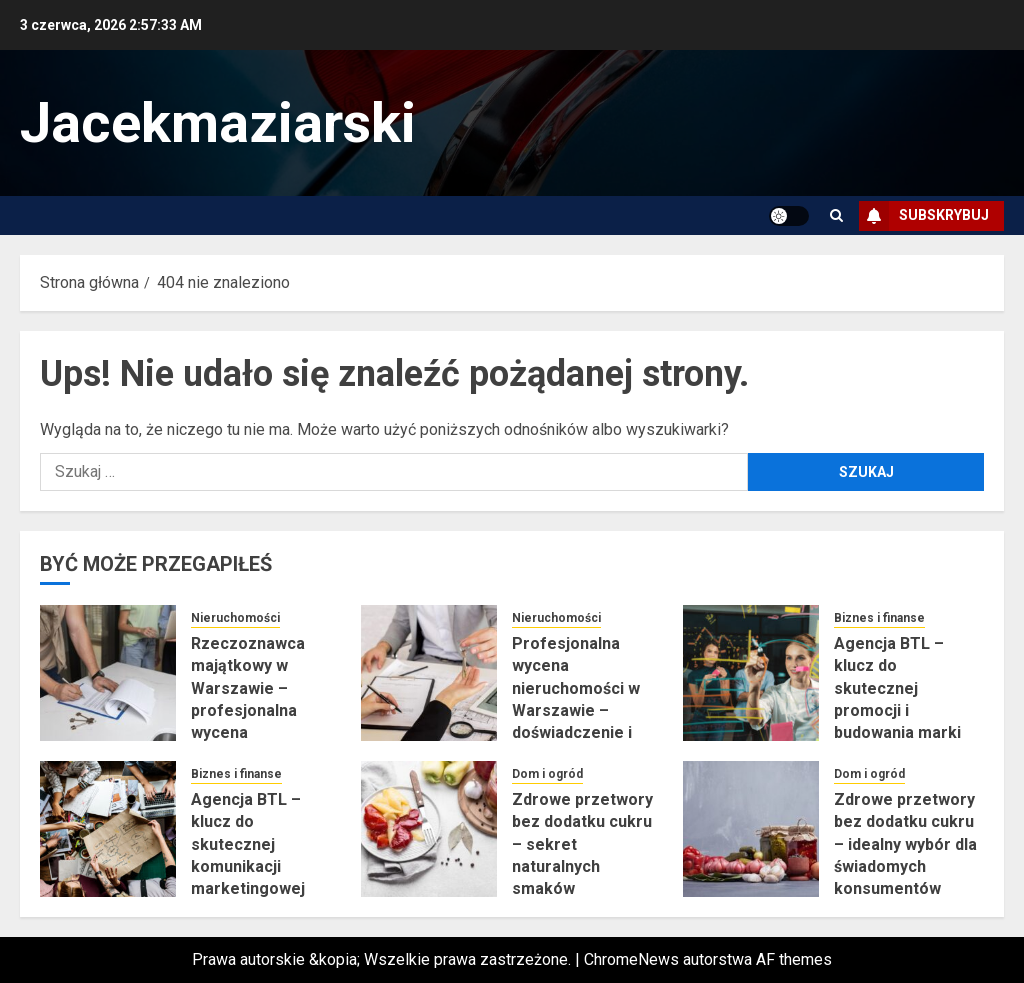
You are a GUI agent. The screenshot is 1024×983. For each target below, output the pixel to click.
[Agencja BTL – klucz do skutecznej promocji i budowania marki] (751, 673)
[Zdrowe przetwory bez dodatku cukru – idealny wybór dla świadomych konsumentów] (751, 829)
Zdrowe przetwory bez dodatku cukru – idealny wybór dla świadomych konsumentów (905, 844)
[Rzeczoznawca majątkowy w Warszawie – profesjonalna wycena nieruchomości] (108, 673)
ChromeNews (631, 959)
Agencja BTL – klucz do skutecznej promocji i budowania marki (897, 688)
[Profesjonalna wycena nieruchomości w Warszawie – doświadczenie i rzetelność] (429, 673)
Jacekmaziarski (218, 123)
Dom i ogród (547, 774)
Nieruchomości (235, 618)
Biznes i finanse (879, 618)
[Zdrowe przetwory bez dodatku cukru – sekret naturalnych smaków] (429, 829)
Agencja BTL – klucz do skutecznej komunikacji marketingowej (248, 844)
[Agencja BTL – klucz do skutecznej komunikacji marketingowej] (108, 829)
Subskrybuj (924, 216)
